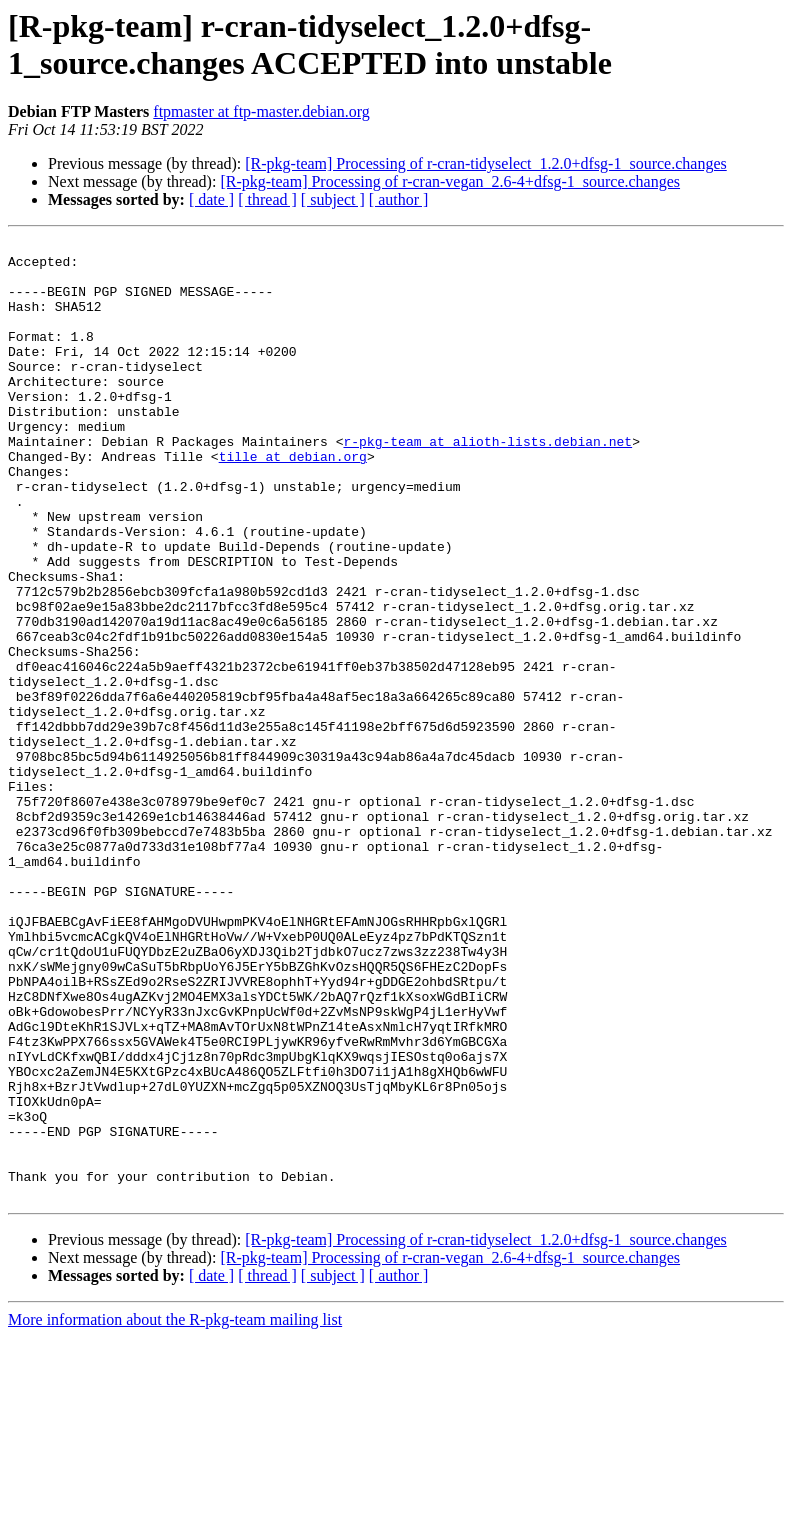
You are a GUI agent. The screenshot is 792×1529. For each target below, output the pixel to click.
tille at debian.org (293, 501)
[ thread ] (267, 199)
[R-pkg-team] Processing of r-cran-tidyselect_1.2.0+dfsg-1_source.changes (485, 163)
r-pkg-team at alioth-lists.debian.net (487, 483)
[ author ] (399, 199)
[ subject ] (333, 199)
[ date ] (211, 199)
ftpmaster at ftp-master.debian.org (261, 111)
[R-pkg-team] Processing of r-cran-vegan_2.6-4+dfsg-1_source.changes (450, 181)
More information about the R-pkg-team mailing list (175, 1511)
